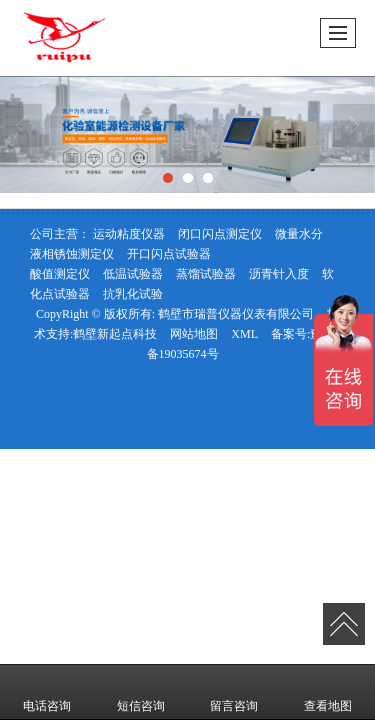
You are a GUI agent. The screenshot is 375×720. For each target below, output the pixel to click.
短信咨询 (141, 692)
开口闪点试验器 (169, 254)
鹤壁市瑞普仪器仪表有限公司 (236, 314)
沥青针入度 (279, 274)
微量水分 (299, 234)
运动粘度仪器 (129, 234)
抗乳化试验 (133, 294)
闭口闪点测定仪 (220, 234)
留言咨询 (234, 692)
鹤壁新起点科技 (115, 334)
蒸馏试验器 (206, 274)
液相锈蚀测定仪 (72, 254)
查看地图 (328, 692)
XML (244, 334)
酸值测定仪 (60, 274)
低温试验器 (133, 274)
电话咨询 (47, 692)
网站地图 (194, 334)
